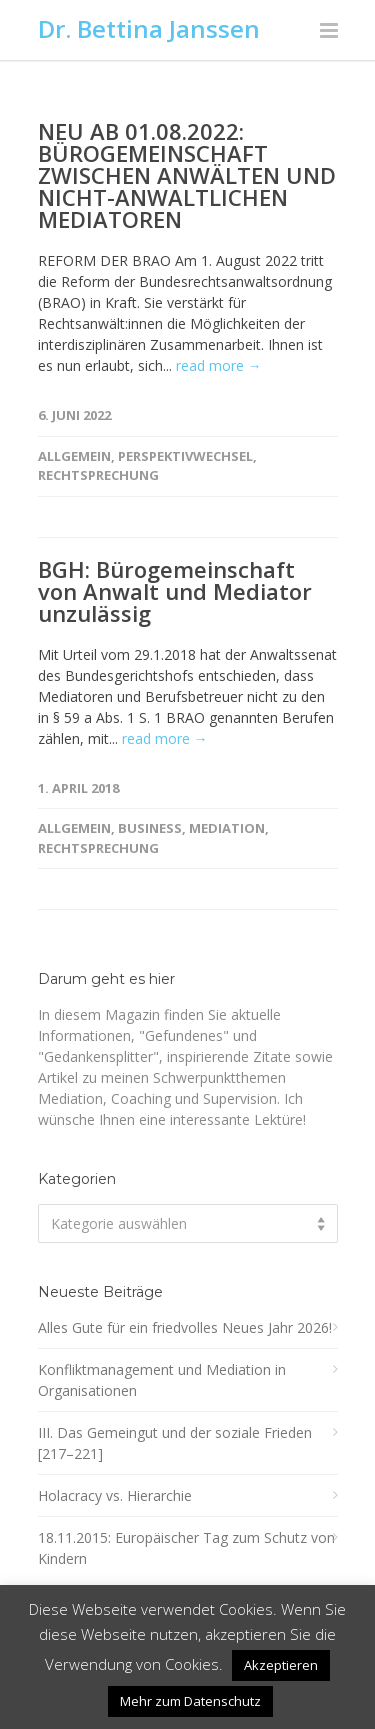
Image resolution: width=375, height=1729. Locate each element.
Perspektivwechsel (185, 456)
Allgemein (74, 456)
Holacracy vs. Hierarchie (115, 1495)
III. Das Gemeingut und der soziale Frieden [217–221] (175, 1443)
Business (150, 828)
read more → (219, 365)
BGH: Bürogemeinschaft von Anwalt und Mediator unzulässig (175, 591)
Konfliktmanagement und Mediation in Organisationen (162, 1380)
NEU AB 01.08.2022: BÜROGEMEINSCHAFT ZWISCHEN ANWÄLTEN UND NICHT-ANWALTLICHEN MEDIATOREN (187, 175)
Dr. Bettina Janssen (149, 28)
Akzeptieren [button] (281, 1665)
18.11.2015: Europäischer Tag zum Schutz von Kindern (186, 1548)
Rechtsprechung (98, 475)
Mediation (227, 828)
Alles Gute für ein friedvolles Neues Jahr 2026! (185, 1327)
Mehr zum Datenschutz (190, 1701)
